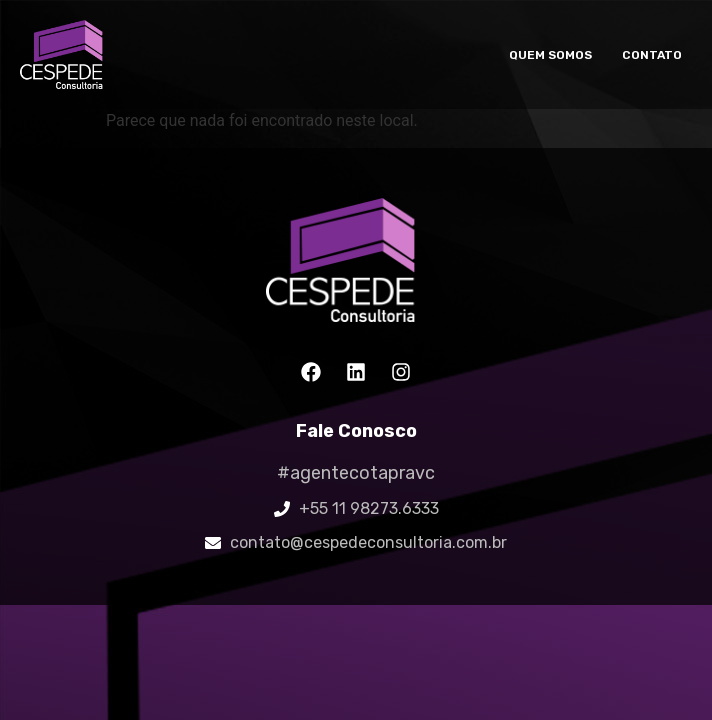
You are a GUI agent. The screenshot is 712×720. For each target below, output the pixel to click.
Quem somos (550, 55)
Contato (652, 55)
